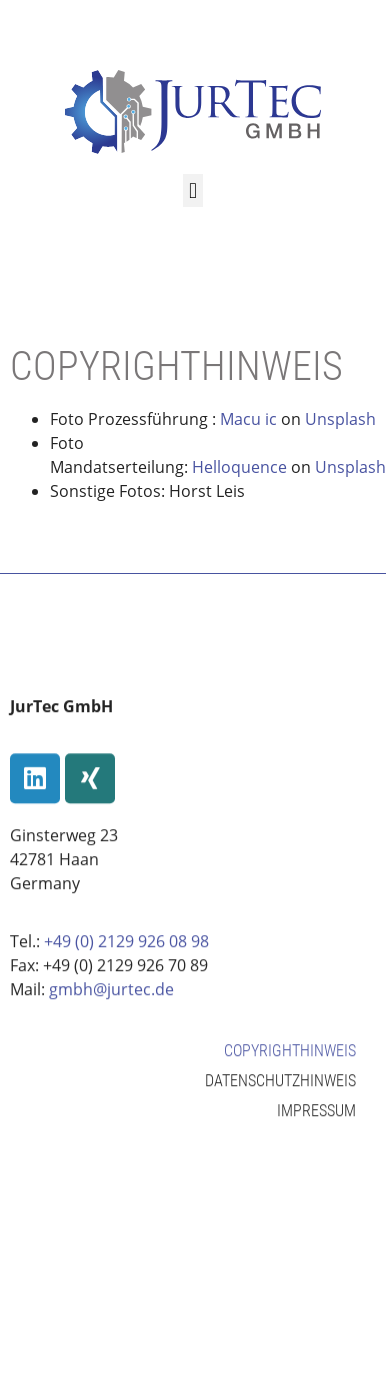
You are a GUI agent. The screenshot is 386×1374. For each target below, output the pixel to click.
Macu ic (248, 419)
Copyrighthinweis (290, 1070)
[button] (192, 190)
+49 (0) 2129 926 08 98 (126, 962)
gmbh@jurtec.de (111, 1010)
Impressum (316, 1130)
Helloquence (239, 467)
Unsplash (340, 419)
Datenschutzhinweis (280, 1100)
